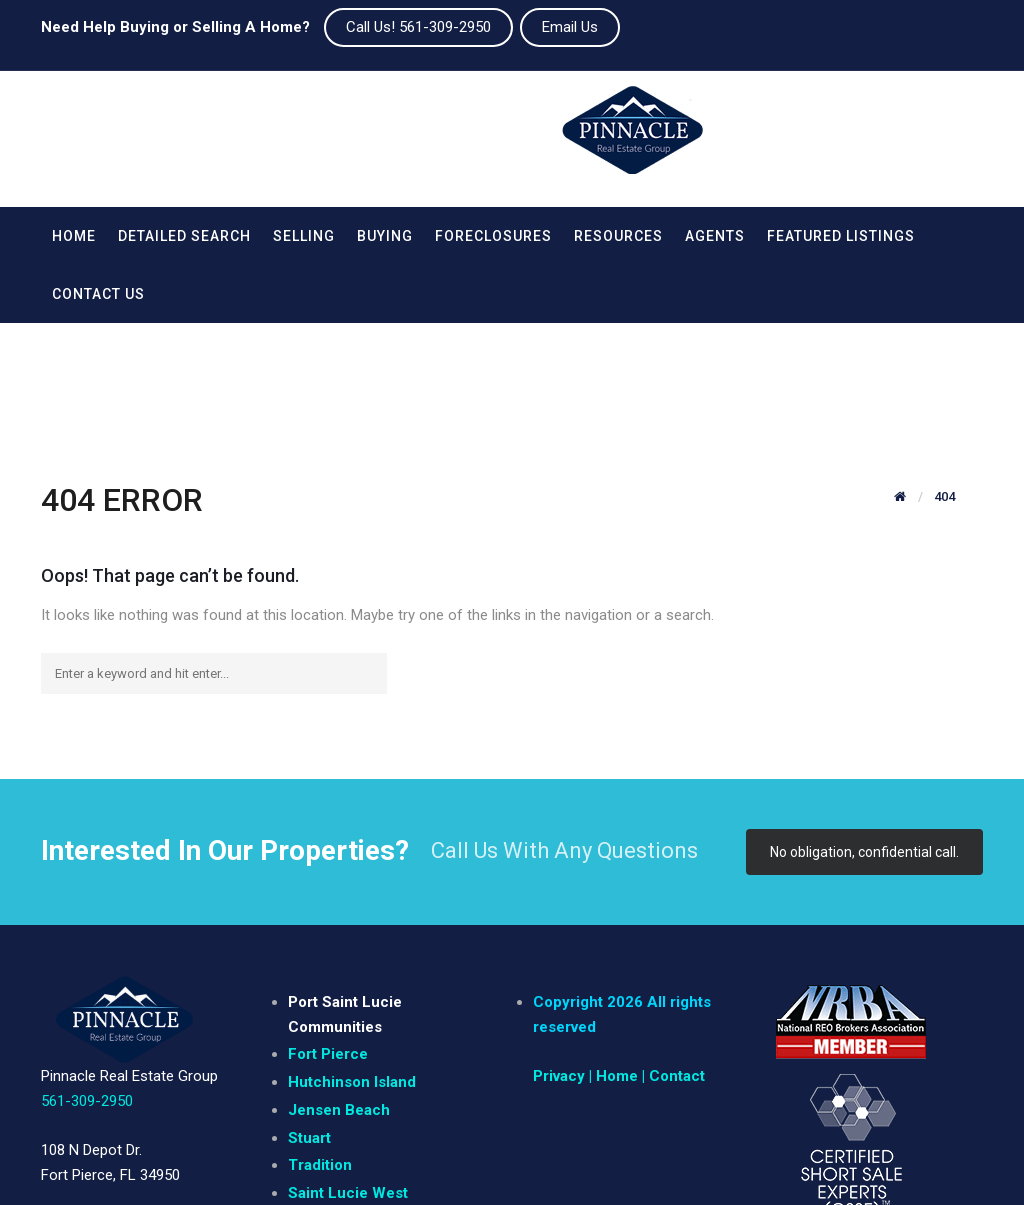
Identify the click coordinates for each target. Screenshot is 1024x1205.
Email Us (570, 27)
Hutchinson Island (352, 966)
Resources (618, 236)
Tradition (320, 1049)
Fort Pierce (328, 938)
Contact (677, 960)
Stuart (309, 1022)
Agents (715, 236)
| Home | (617, 960)
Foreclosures (493, 236)
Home (74, 236)
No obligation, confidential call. (864, 736)
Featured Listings (841, 236)
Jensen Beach (339, 994)
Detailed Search (184, 236)
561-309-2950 (87, 985)
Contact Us (98, 294)
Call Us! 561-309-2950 (418, 27)
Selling (304, 236)
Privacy (559, 960)
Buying (385, 236)
